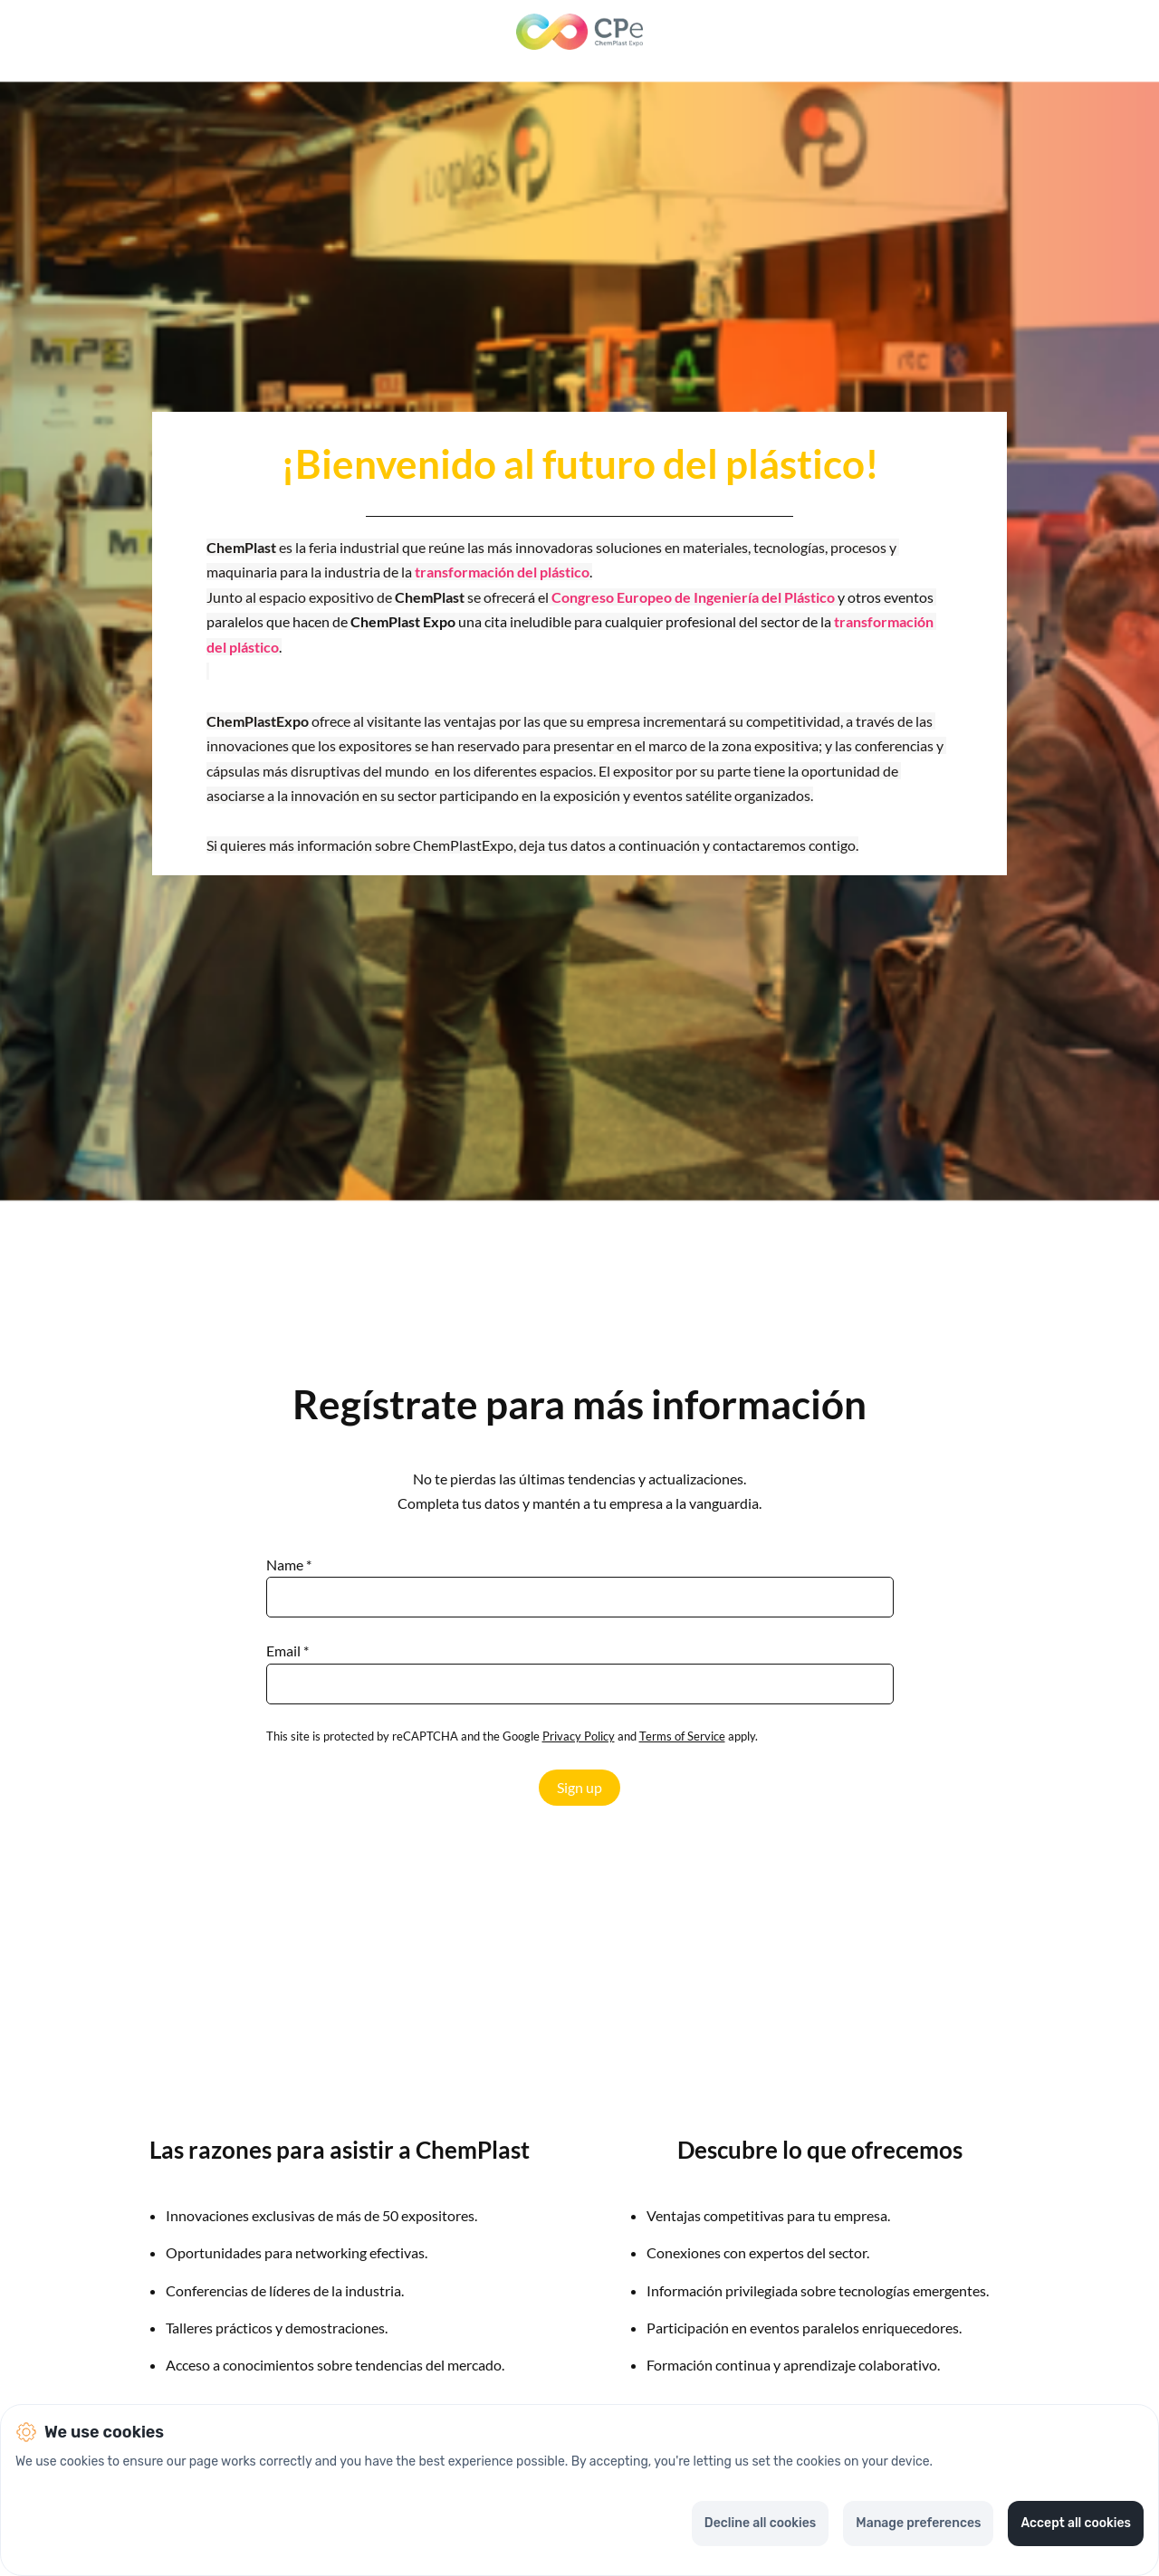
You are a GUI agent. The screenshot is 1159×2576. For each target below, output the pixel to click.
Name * (288, 1565)
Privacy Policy (578, 1736)
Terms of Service (682, 1736)
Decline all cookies (760, 2523)
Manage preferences (918, 2523)
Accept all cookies (1075, 2523)
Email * (287, 1651)
